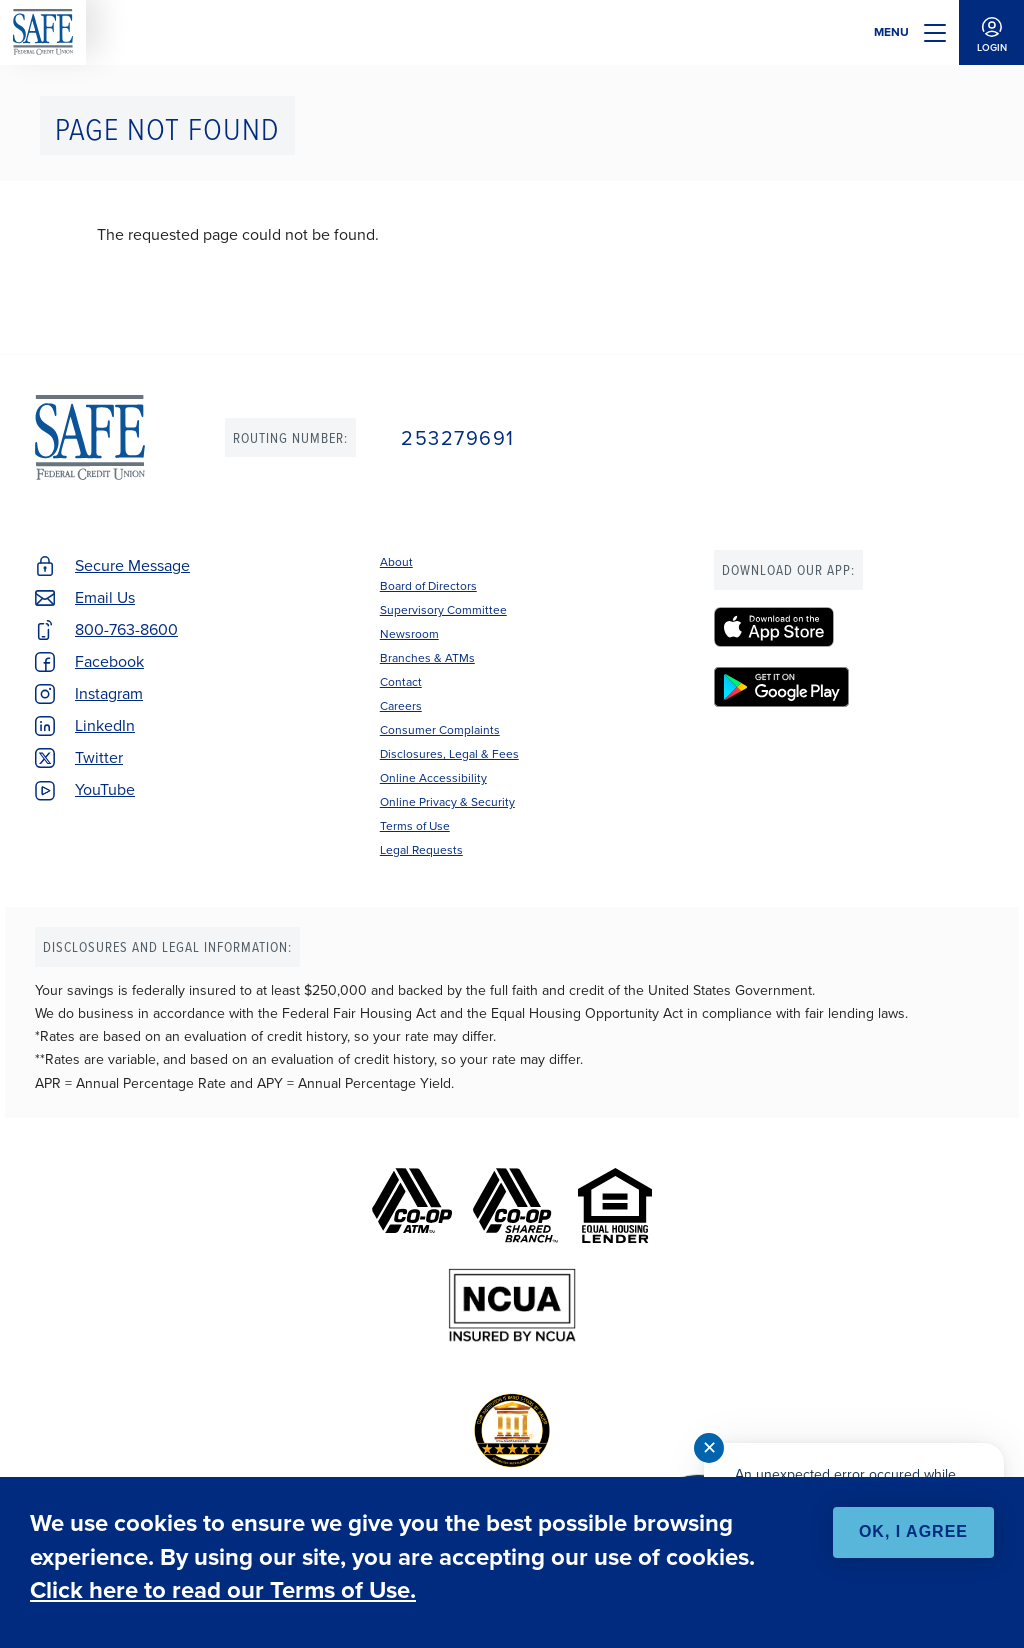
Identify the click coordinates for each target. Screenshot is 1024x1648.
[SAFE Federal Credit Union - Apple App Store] (851, 627)
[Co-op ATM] (412, 1205)
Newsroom (409, 634)
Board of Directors (428, 586)
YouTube (105, 789)
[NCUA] (512, 1305)
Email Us (105, 597)
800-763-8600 (126, 629)
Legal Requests (421, 850)
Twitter (99, 757)
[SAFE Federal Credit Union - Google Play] (851, 687)
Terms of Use (415, 826)
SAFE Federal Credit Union (43, 32)
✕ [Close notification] (709, 1448)
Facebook (109, 661)
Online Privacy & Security (447, 802)
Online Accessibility (433, 778)
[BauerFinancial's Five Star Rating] (512, 1430)
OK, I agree (913, 1531)
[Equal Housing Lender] (615, 1205)
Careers (401, 706)
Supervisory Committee (443, 610)
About (396, 562)
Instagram (109, 693)
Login (991, 32)
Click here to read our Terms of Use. (223, 1590)
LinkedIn (105, 725)
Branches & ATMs (427, 658)
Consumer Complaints (440, 730)
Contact (401, 682)
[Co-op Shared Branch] (515, 1205)
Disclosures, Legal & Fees (449, 754)
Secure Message (132, 565)
